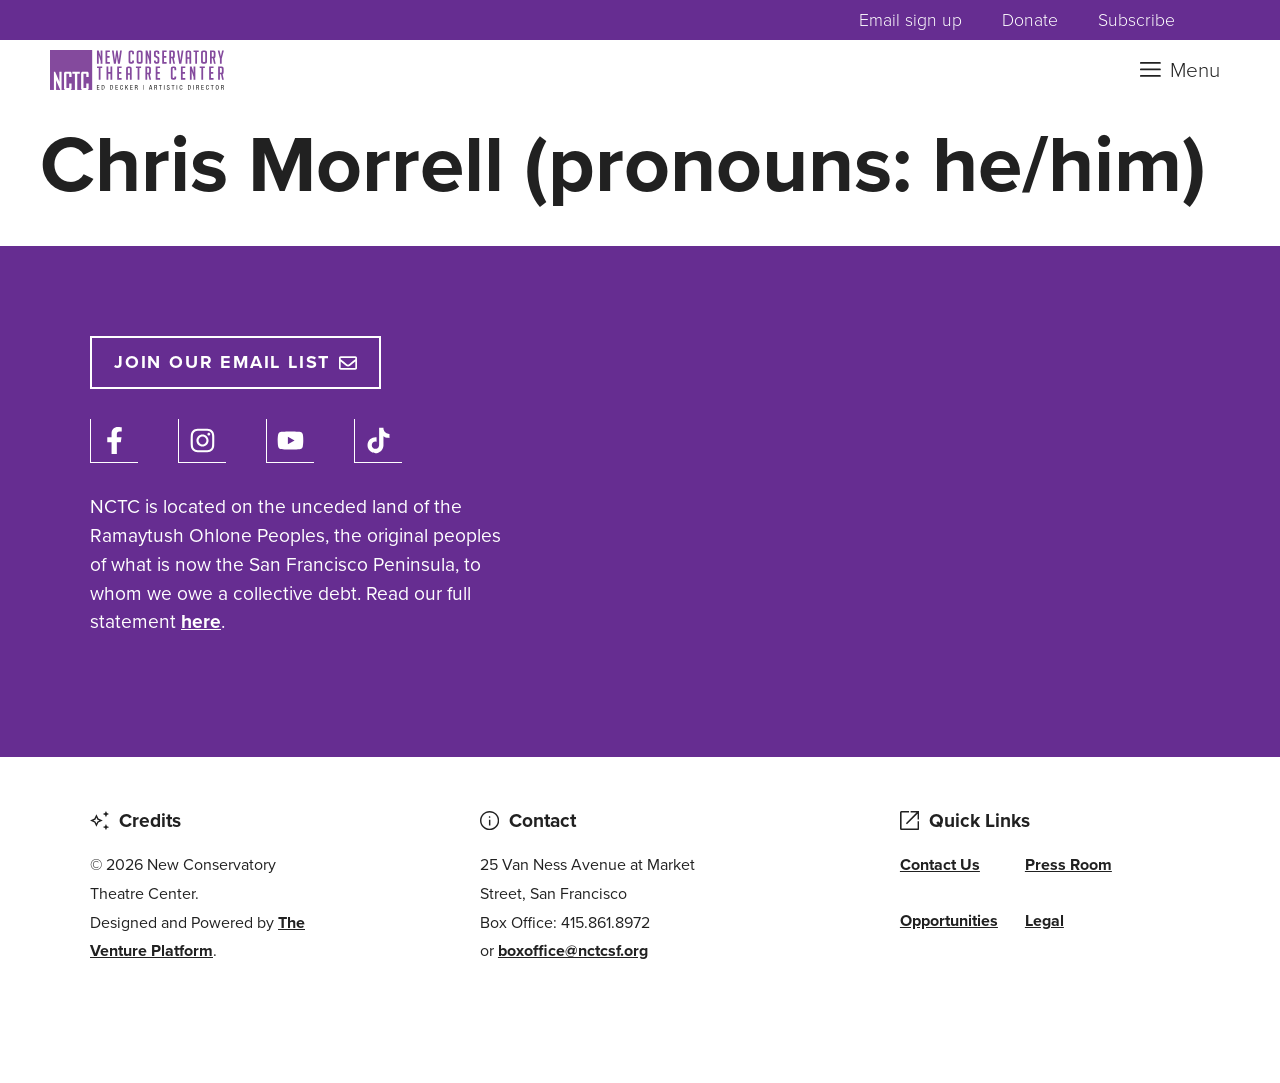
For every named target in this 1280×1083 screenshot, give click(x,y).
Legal (1044, 920)
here (201, 621)
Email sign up (910, 20)
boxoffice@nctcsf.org (573, 950)
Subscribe (1136, 20)
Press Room (1068, 864)
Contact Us (940, 864)
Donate (1030, 20)
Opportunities (949, 920)
